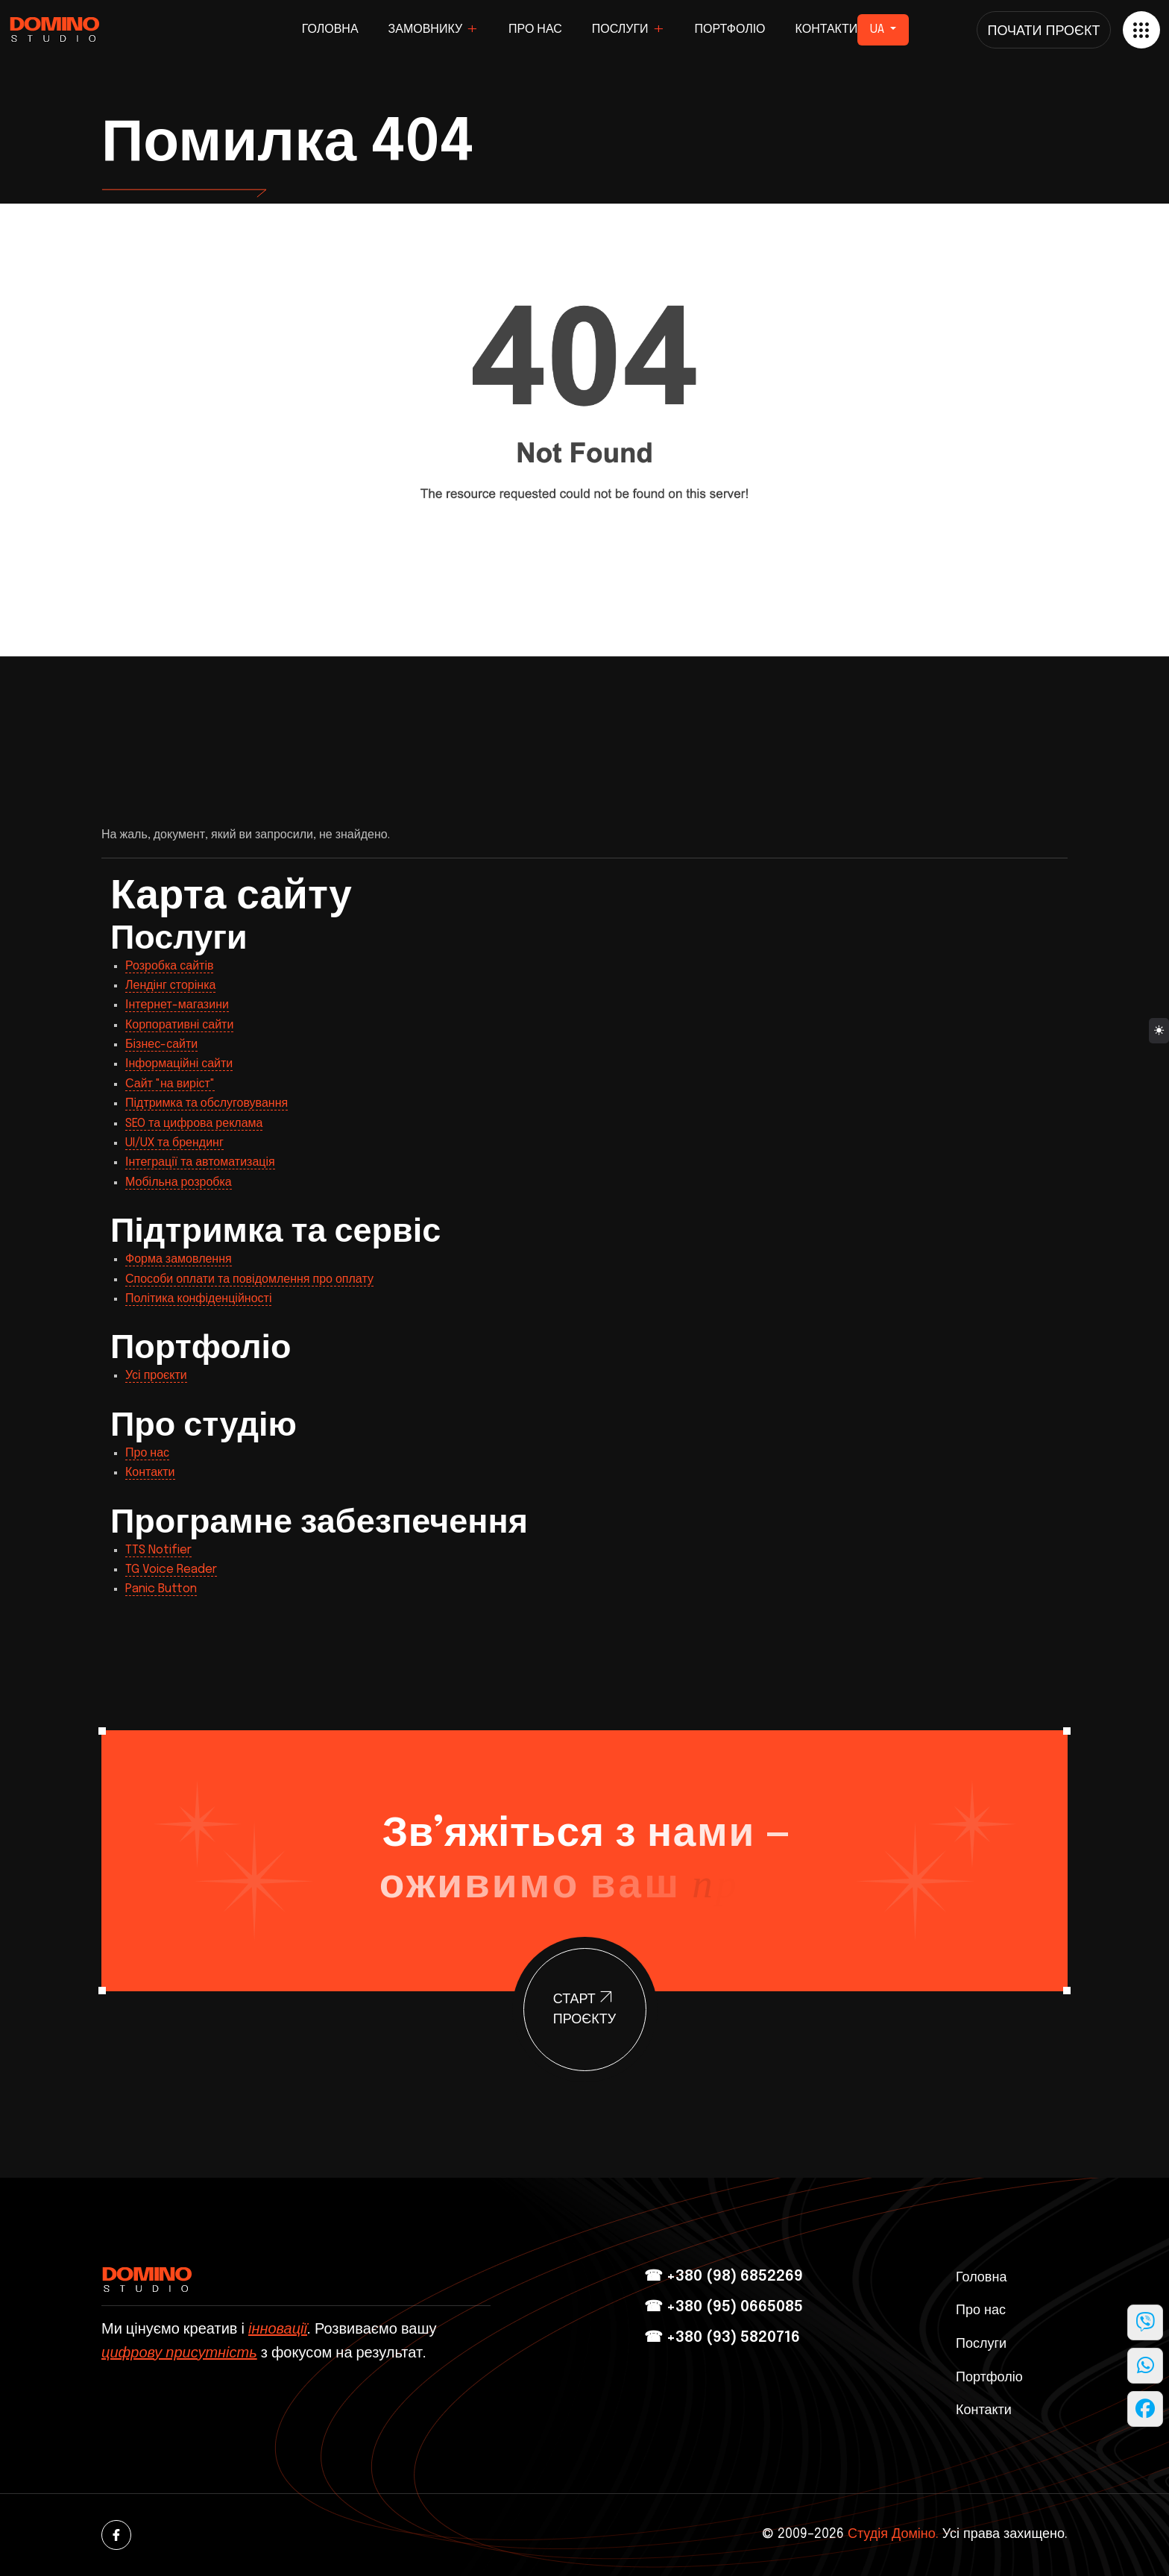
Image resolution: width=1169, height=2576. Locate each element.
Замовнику (425, 29)
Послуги (620, 29)
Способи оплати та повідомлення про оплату (249, 1279)
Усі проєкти (156, 1375)
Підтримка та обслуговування (206, 1103)
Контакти (826, 29)
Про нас (535, 29)
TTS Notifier (158, 1550)
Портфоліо (730, 29)
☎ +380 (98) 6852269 (723, 2276)
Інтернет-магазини (177, 1005)
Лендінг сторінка (170, 985)
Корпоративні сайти (179, 1025)
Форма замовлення (178, 1259)
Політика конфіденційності (198, 1298)
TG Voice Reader (171, 1569)
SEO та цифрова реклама (193, 1123)
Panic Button (161, 1589)
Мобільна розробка (178, 1182)
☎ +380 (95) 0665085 (723, 2307)
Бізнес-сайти (161, 1044)
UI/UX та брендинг (174, 1143)
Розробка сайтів (169, 966)
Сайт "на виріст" (170, 1084)
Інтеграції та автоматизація (200, 1162)
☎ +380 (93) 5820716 (722, 2338)
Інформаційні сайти (179, 1064)
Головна (330, 29)
